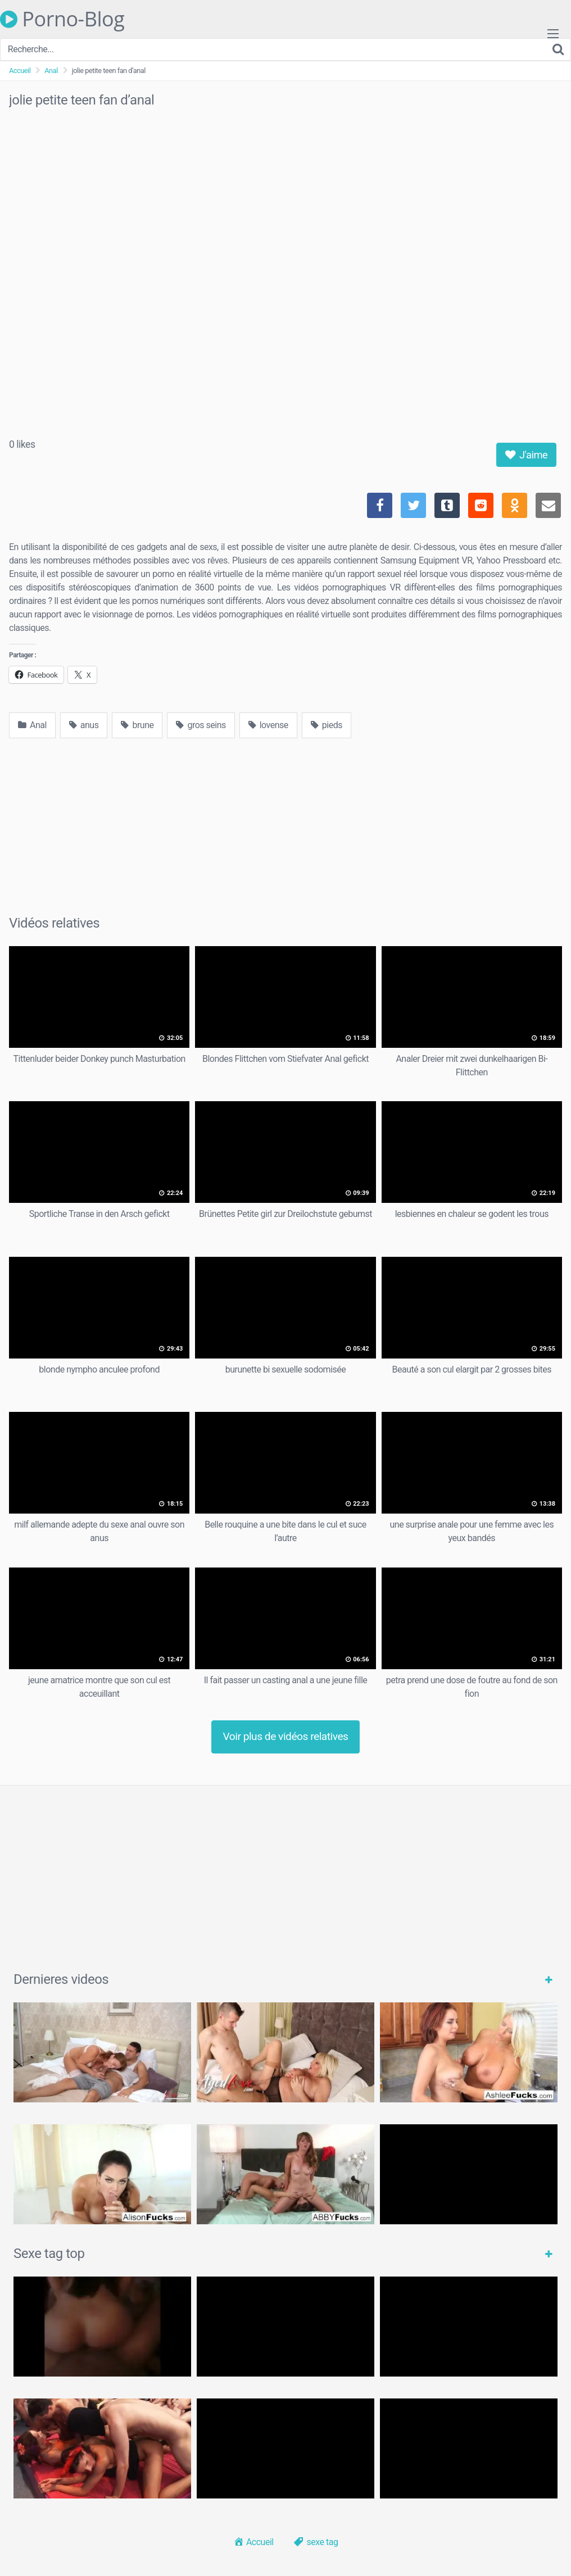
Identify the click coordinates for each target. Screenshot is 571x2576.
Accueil (19, 70)
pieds (326, 725)
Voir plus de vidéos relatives (285, 1736)
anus (84, 725)
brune (137, 725)
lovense (268, 725)
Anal (51, 70)
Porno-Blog (62, 19)
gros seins (200, 725)
